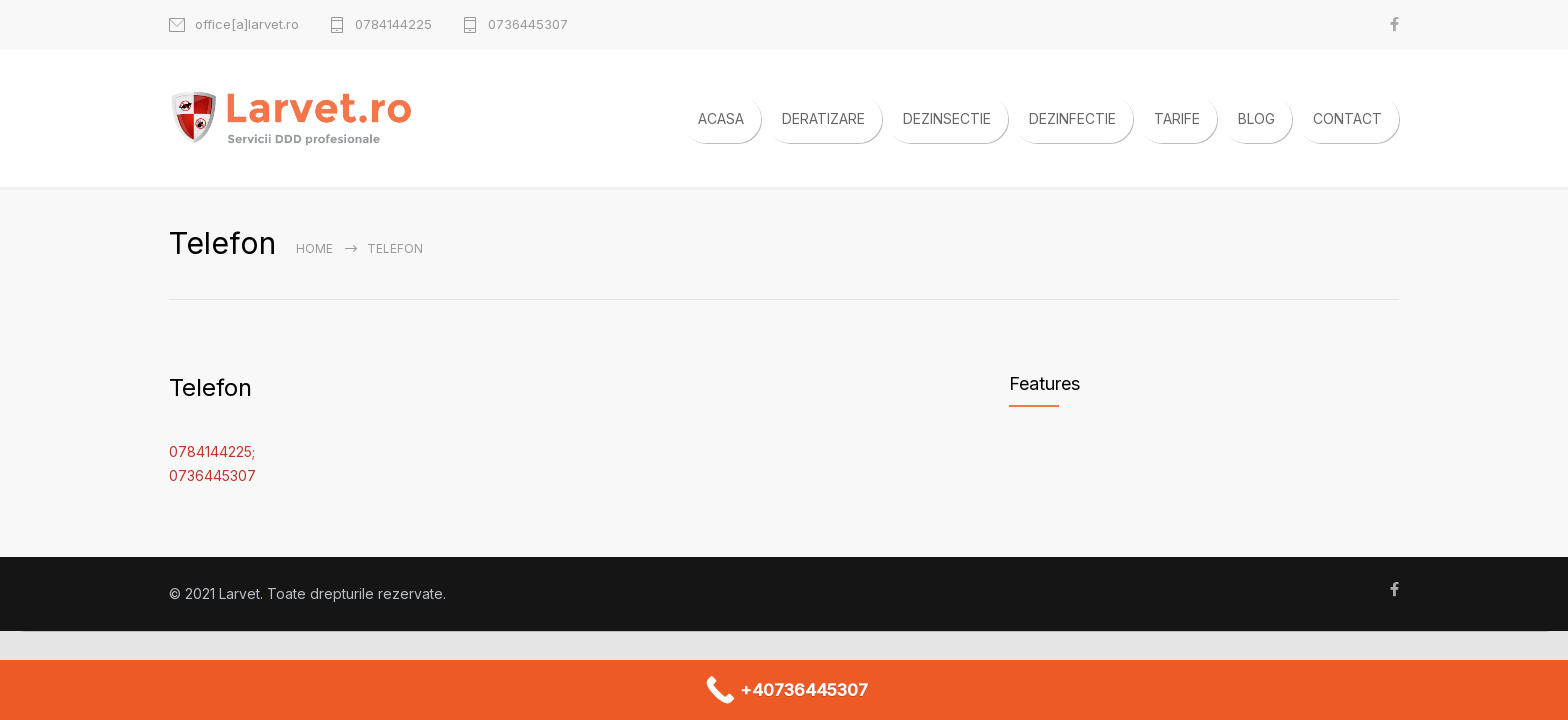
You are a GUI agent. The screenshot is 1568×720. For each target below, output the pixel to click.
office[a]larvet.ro (247, 24)
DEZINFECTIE (1072, 118)
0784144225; (212, 451)
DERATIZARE (823, 118)
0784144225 (393, 24)
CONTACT (1347, 118)
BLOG (1256, 118)
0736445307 (528, 24)
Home (314, 248)
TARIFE (1177, 118)
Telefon (210, 387)
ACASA (721, 118)
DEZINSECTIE (947, 118)
